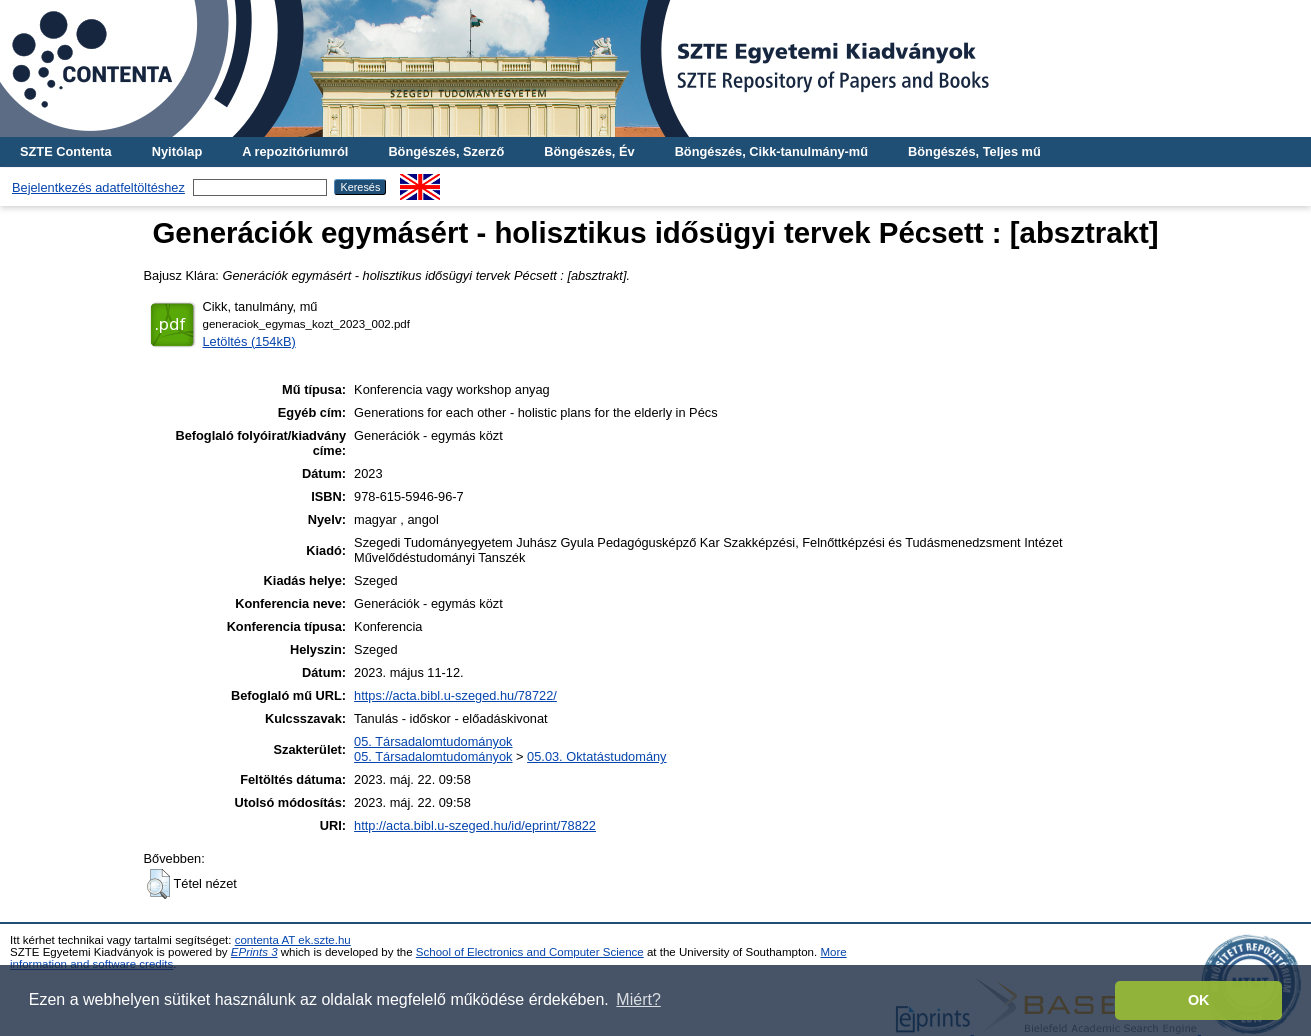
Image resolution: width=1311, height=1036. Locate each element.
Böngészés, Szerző (446, 151)
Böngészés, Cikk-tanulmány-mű (771, 151)
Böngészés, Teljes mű (974, 151)
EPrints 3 (254, 952)
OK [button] (1199, 1000)
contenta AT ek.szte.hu (293, 940)
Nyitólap (177, 151)
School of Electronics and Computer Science (530, 952)
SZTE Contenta (66, 151)
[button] (158, 884)
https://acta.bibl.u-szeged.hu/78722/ (455, 695)
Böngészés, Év (589, 151)
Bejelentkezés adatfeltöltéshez (98, 187)
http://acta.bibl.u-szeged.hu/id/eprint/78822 (475, 825)
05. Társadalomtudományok (433, 741)
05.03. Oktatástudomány (596, 756)
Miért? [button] (638, 999)
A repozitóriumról (295, 151)
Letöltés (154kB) (249, 341)
